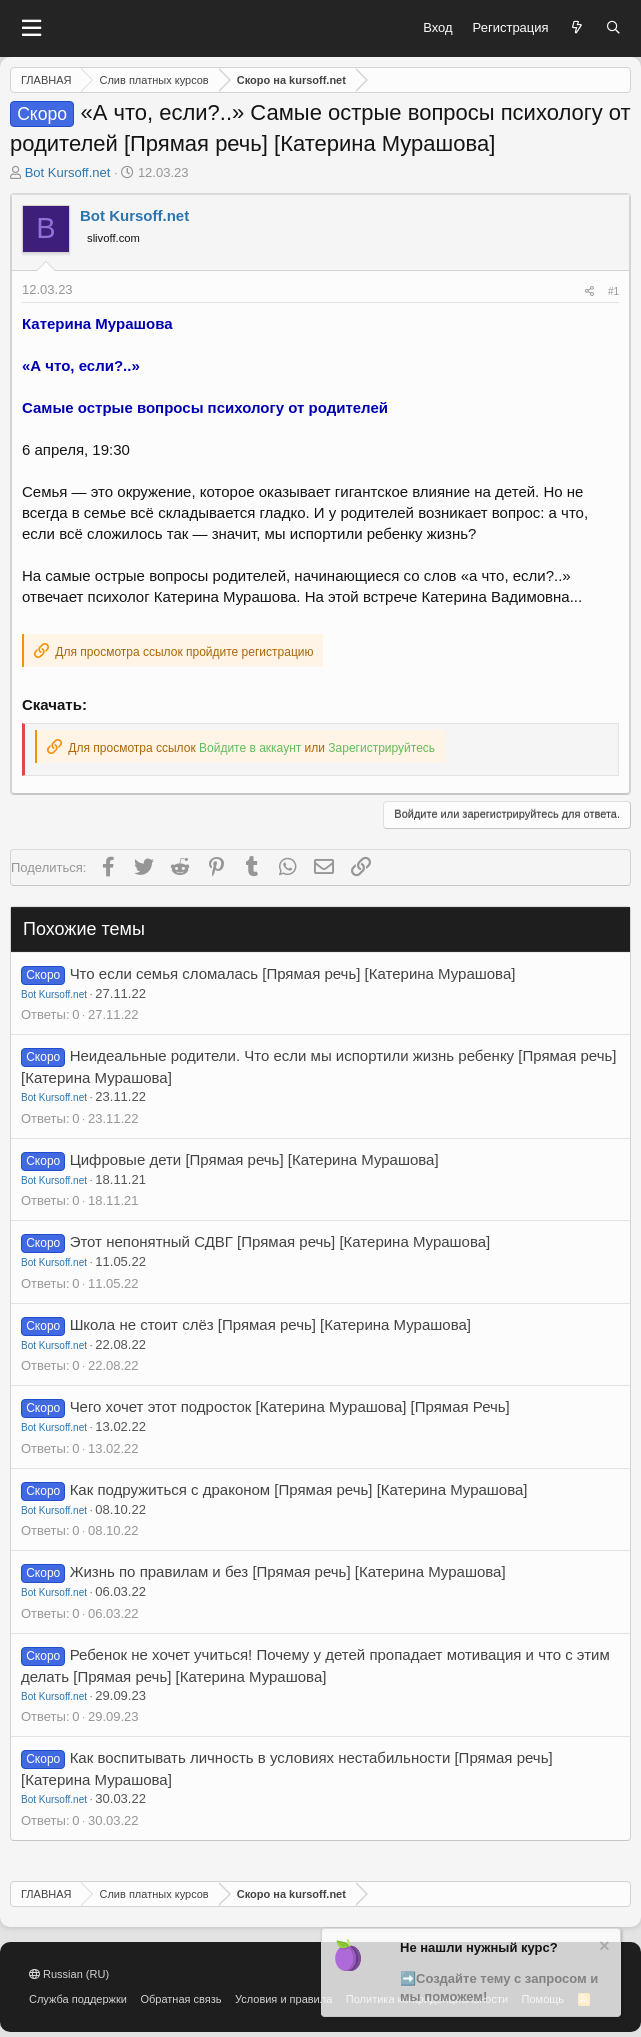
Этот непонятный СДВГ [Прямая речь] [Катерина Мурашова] (280, 1241)
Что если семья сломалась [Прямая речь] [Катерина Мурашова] (293, 973)
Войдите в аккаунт (250, 748)
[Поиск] (613, 28)
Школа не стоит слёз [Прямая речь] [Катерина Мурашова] (270, 1324)
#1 (613, 291)
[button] (31, 28)
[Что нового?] (577, 28)
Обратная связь (180, 1999)
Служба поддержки (78, 1999)
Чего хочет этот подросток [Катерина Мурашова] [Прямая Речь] (290, 1406)
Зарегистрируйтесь (381, 748)
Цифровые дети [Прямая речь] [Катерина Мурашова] (254, 1159)
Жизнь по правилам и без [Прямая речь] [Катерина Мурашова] (288, 1571)
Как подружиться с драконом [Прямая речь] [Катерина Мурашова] (299, 1489)
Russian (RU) (69, 1974)
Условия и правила (283, 1999)
